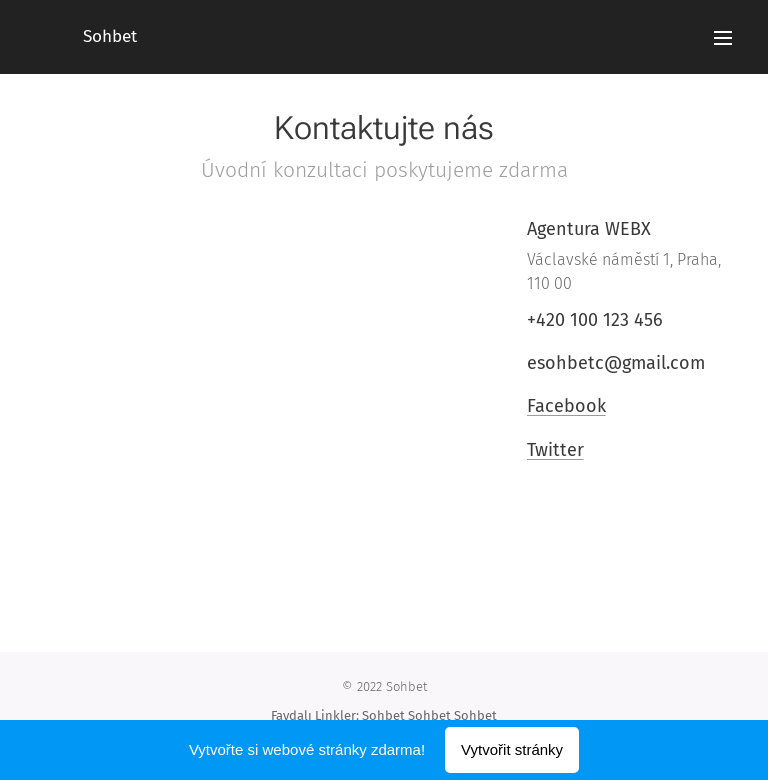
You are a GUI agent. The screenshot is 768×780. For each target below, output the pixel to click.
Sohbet (383, 715)
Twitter (554, 450)
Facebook (565, 406)
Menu (723, 38)
